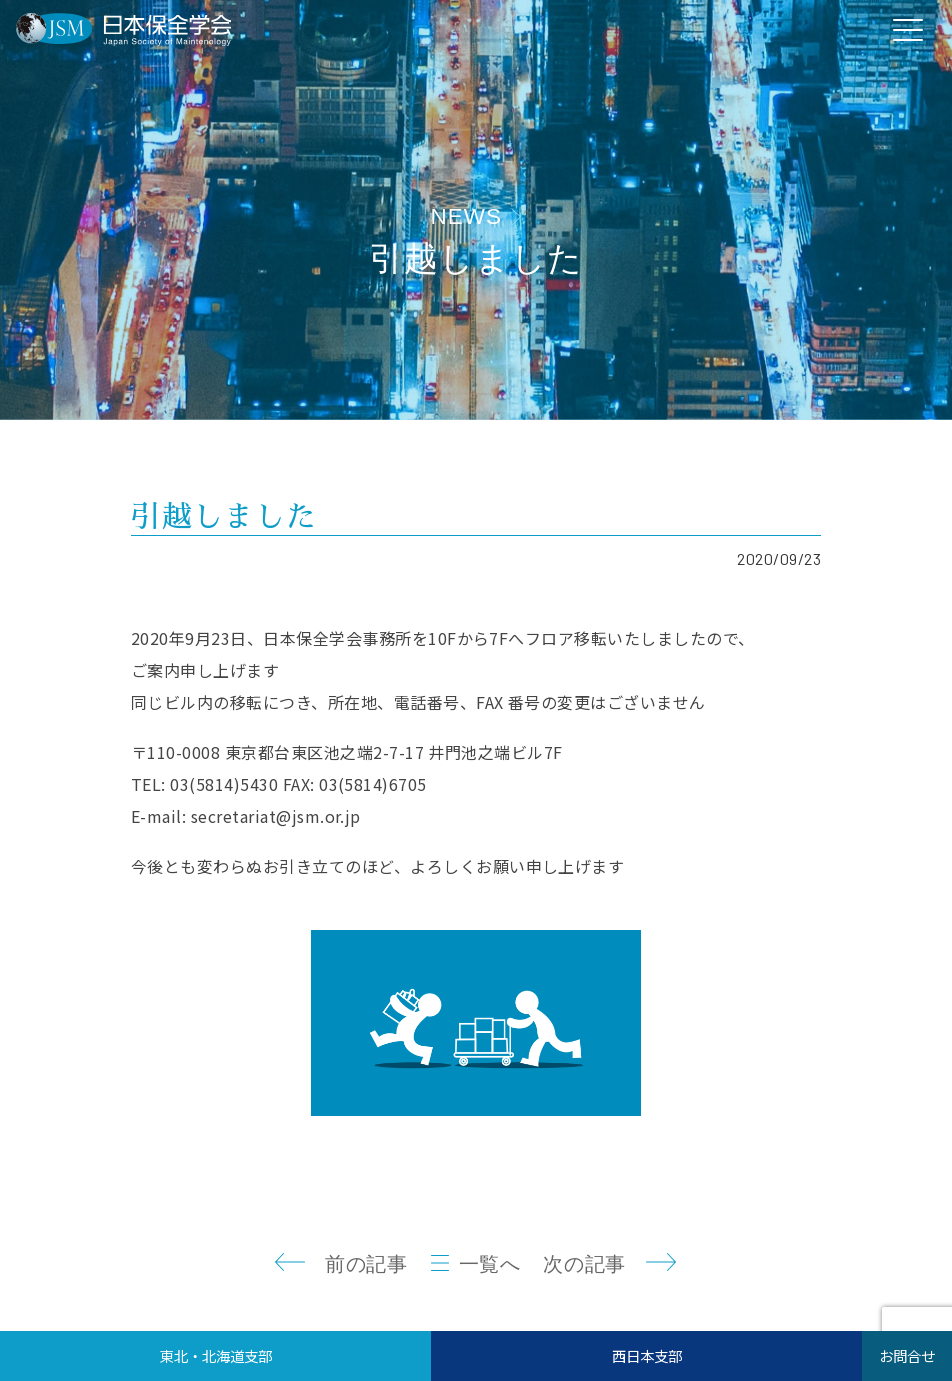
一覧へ (490, 1264)
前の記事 (366, 1264)
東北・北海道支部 (216, 1355)
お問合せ (907, 1355)
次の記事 (584, 1264)
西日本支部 (647, 1355)
